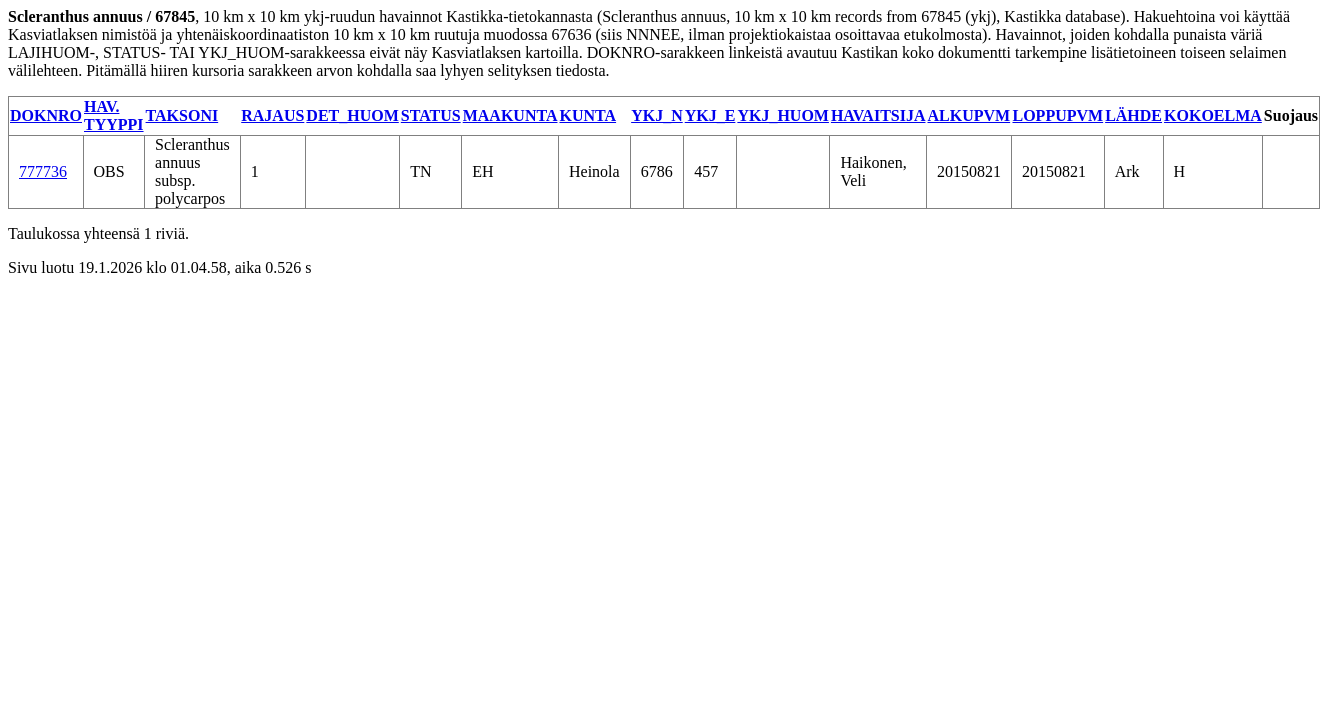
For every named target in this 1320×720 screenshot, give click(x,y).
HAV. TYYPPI (114, 115)
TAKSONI (182, 115)
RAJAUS (272, 115)
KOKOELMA (1213, 115)
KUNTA (587, 115)
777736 (43, 171)
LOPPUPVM (1057, 115)
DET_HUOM (352, 115)
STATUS (431, 115)
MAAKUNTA (510, 115)
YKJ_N (657, 115)
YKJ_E (710, 115)
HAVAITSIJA (878, 115)
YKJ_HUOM (783, 115)
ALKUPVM (968, 115)
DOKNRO (46, 115)
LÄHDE (1133, 115)
